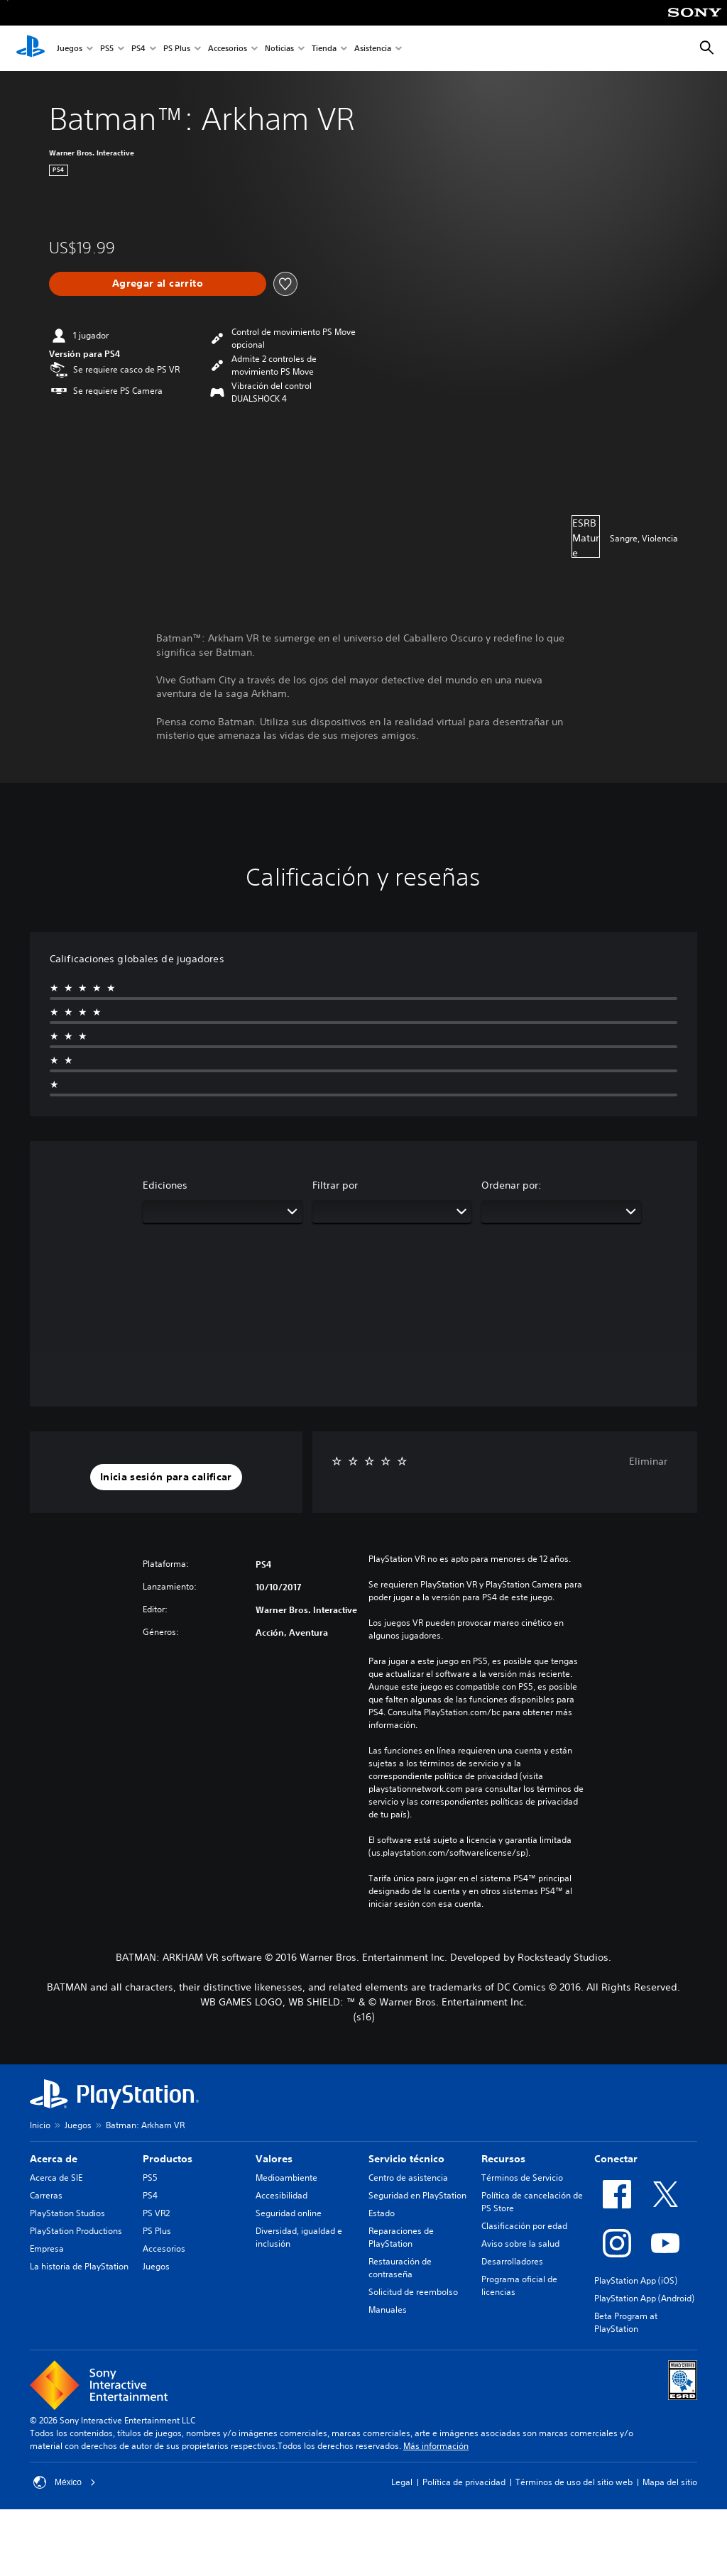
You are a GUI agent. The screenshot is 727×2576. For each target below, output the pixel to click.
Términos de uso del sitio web (574, 2482)
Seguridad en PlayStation (417, 2195)
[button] (166, 1477)
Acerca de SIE (56, 2178)
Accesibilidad (281, 2195)
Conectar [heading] (616, 2158)
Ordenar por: (511, 1185)
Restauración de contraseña (400, 2267)
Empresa (47, 2248)
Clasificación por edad (524, 2226)
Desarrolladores (512, 2261)
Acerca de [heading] (53, 2158)
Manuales (387, 2309)
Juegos (69, 48)
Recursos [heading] (503, 2158)
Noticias (279, 48)
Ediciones (165, 1185)
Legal (401, 2482)
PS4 (138, 48)
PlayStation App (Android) (644, 2298)
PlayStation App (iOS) (635, 2280)
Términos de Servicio (522, 2178)
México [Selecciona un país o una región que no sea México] (64, 2482)
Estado (381, 2213)
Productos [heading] (167, 2158)
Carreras (46, 2195)
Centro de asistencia (408, 2178)
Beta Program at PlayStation (625, 2322)
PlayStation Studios (67, 2213)
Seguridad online (289, 2213)
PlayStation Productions (76, 2231)
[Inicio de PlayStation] (30, 48)
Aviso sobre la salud (520, 2244)
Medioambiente (286, 2178)
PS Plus (176, 48)
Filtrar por (335, 1185)
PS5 (107, 48)
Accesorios (227, 48)
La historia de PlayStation (79, 2266)
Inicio (40, 2125)
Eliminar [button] (648, 1461)
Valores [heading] (274, 2158)
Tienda (324, 48)
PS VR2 (156, 2213)
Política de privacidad (463, 2482)
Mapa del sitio (670, 2482)
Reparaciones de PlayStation (401, 2237)
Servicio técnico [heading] (406, 2158)
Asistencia (372, 48)
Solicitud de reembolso (413, 2292)
